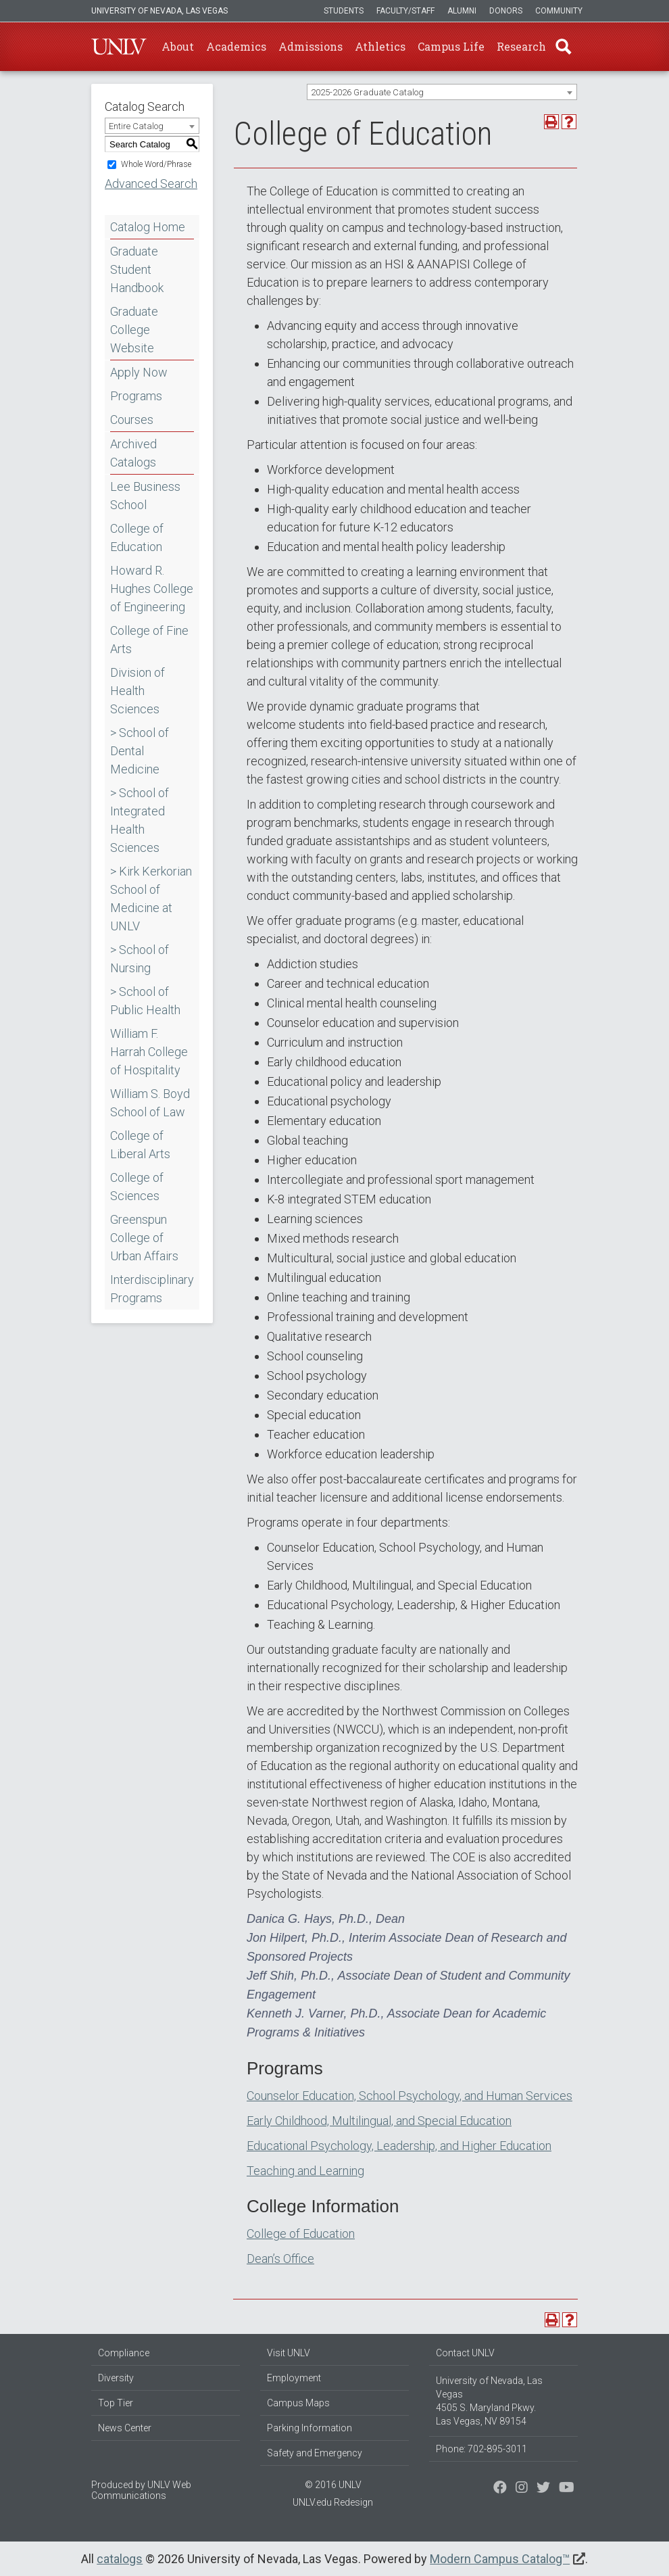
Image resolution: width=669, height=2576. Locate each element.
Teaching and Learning (305, 2171)
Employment (294, 2377)
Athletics (380, 46)
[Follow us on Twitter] (521, 2488)
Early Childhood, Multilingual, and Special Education (379, 2121)
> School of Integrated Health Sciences (139, 820)
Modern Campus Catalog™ (500, 2559)
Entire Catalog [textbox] (136, 126)
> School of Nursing (139, 959)
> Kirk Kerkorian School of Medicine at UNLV (151, 898)
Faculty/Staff (405, 11)
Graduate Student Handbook (137, 269)
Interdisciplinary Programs (152, 1288)
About (178, 46)
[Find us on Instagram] (543, 2488)
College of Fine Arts (149, 639)
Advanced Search (151, 183)
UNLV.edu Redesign (333, 2502)
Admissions (310, 46)
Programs (136, 396)
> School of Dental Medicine (139, 750)
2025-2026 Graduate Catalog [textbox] (367, 92)
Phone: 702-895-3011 (481, 2448)
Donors (505, 11)
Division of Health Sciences (137, 690)
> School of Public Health (145, 1000)
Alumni (461, 11)
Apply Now (139, 372)
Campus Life (451, 46)
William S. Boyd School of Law (150, 1103)
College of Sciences (137, 1186)
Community (559, 11)
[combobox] (442, 92)
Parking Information (309, 2428)
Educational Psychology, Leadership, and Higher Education (399, 2146)
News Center (124, 2428)
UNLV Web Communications (141, 2490)
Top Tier (115, 2403)
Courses (131, 419)
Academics (236, 46)
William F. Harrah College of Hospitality (149, 1051)
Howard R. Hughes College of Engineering (151, 588)
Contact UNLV (465, 2352)
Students (344, 11)
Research (521, 46)
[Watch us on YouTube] (566, 2488)
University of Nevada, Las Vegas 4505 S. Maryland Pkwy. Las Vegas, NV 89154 (489, 2401)
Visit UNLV (288, 2352)
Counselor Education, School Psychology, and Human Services (409, 2096)
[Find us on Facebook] (500, 2488)
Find (563, 46)
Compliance (123, 2352)
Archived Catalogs (133, 453)
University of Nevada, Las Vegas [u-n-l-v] (159, 11)
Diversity (116, 2377)
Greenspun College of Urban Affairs (144, 1237)
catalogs (120, 2559)
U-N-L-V (119, 46)
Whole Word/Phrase (156, 164)
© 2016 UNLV (333, 2484)
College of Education (137, 537)
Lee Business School (145, 495)
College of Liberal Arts (140, 1144)
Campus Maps (298, 2403)
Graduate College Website (134, 329)
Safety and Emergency (314, 2453)
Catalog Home (147, 227)
